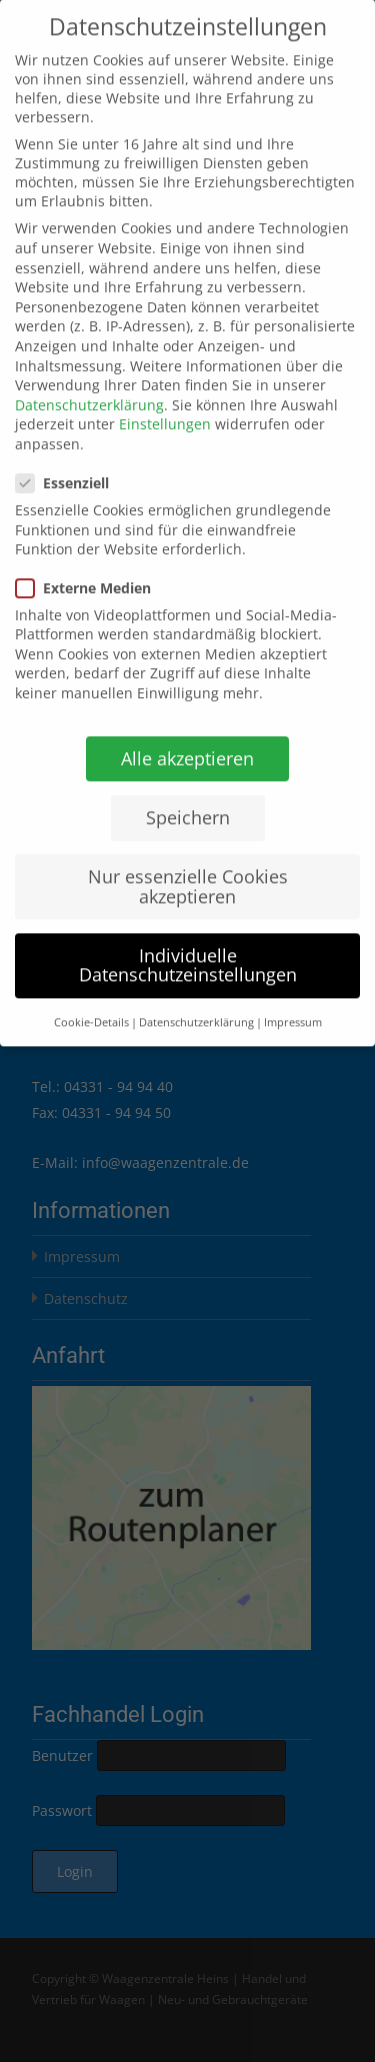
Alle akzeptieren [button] (187, 733)
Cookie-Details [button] (91, 997)
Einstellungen (165, 399)
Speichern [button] (188, 792)
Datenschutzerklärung (89, 379)
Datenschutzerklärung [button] (196, 997)
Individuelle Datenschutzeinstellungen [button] (188, 940)
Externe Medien (89, 562)
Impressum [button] (293, 997)
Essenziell (68, 458)
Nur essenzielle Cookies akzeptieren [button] (188, 861)
